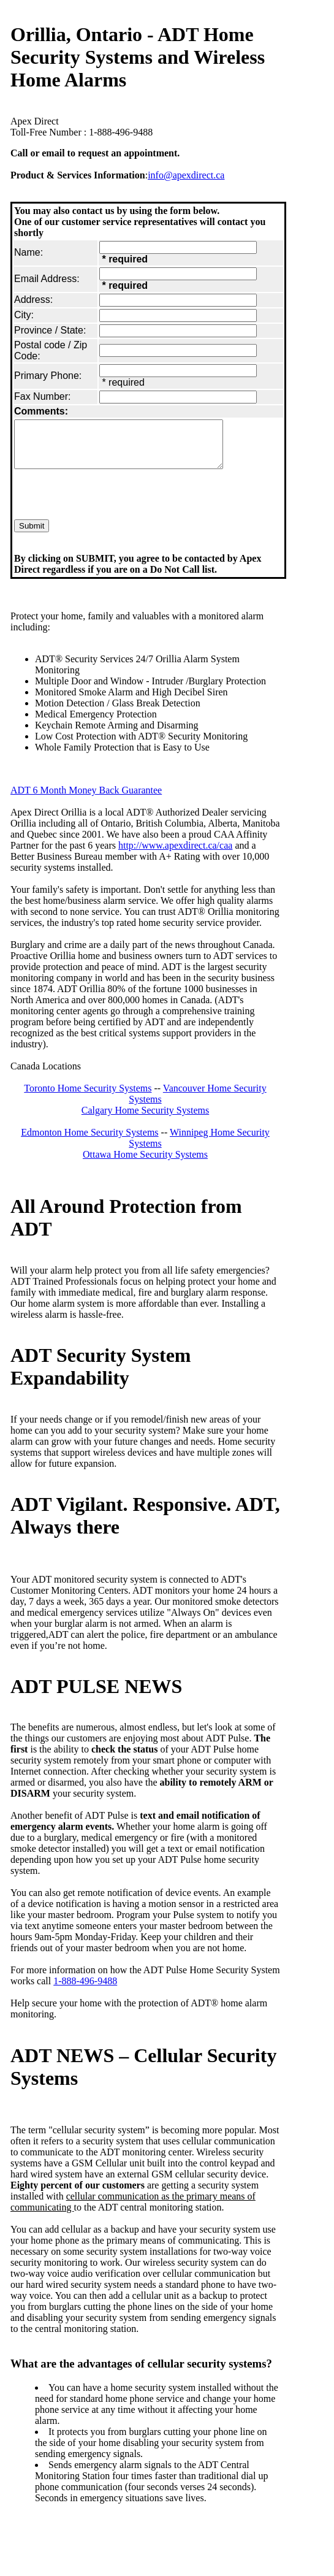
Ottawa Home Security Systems (145, 1163)
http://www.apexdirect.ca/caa (175, 854)
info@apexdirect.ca (186, 175)
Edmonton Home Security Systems (89, 1141)
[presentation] (107, 505)
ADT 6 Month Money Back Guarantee (86, 799)
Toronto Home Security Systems (87, 1097)
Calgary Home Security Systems (145, 1119)
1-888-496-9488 (85, 1990)
